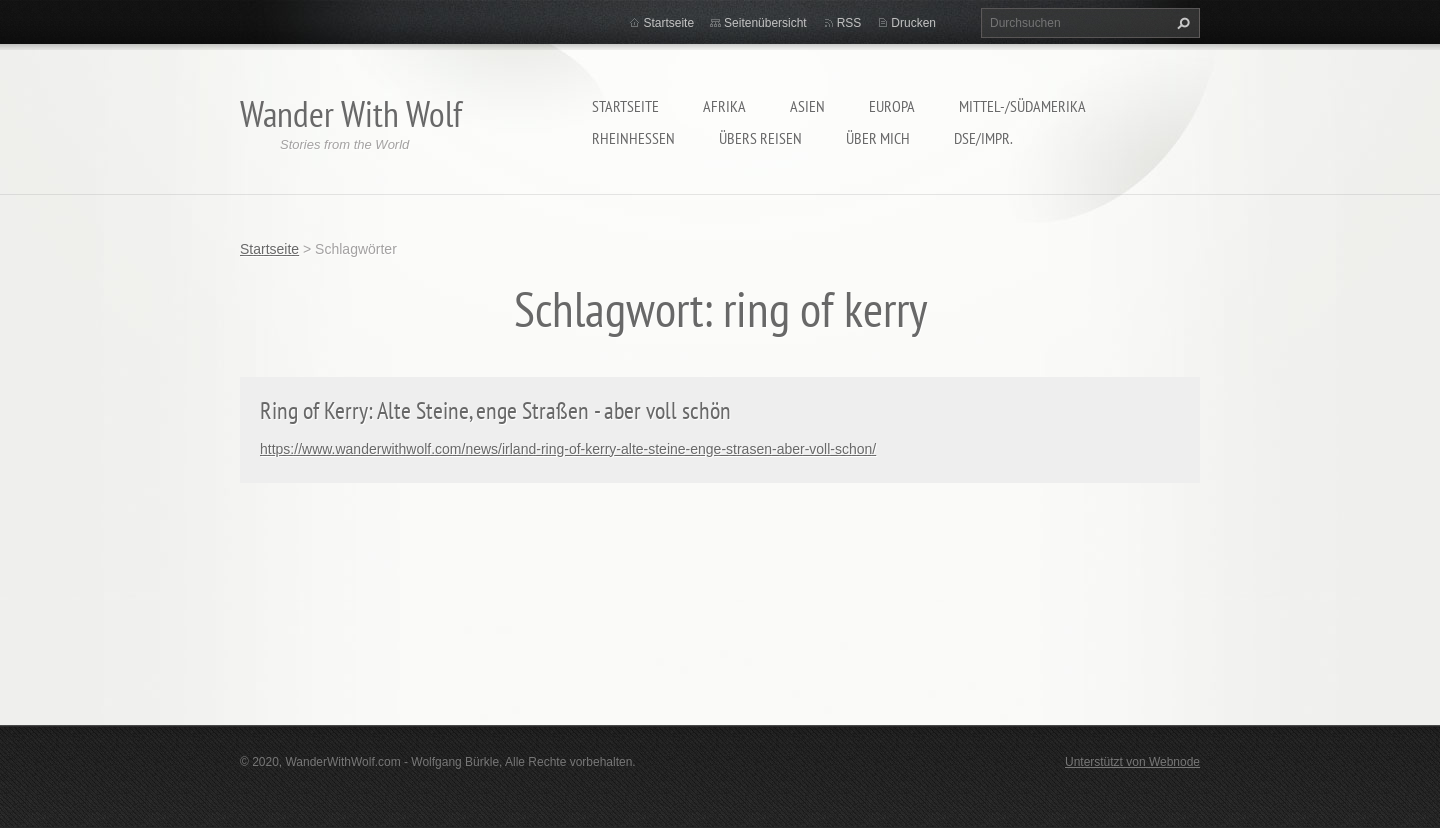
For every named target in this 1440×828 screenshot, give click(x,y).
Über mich (878, 138)
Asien (807, 106)
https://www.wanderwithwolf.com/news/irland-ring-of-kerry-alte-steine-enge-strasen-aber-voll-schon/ (568, 449)
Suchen (1181, 23)
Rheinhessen (633, 138)
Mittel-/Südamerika (1022, 106)
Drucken (913, 23)
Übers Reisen (760, 138)
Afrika (724, 106)
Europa (892, 106)
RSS (849, 23)
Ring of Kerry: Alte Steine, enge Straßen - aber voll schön (495, 410)
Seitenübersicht (765, 23)
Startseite (625, 106)
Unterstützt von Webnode (1132, 762)
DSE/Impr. (983, 138)
